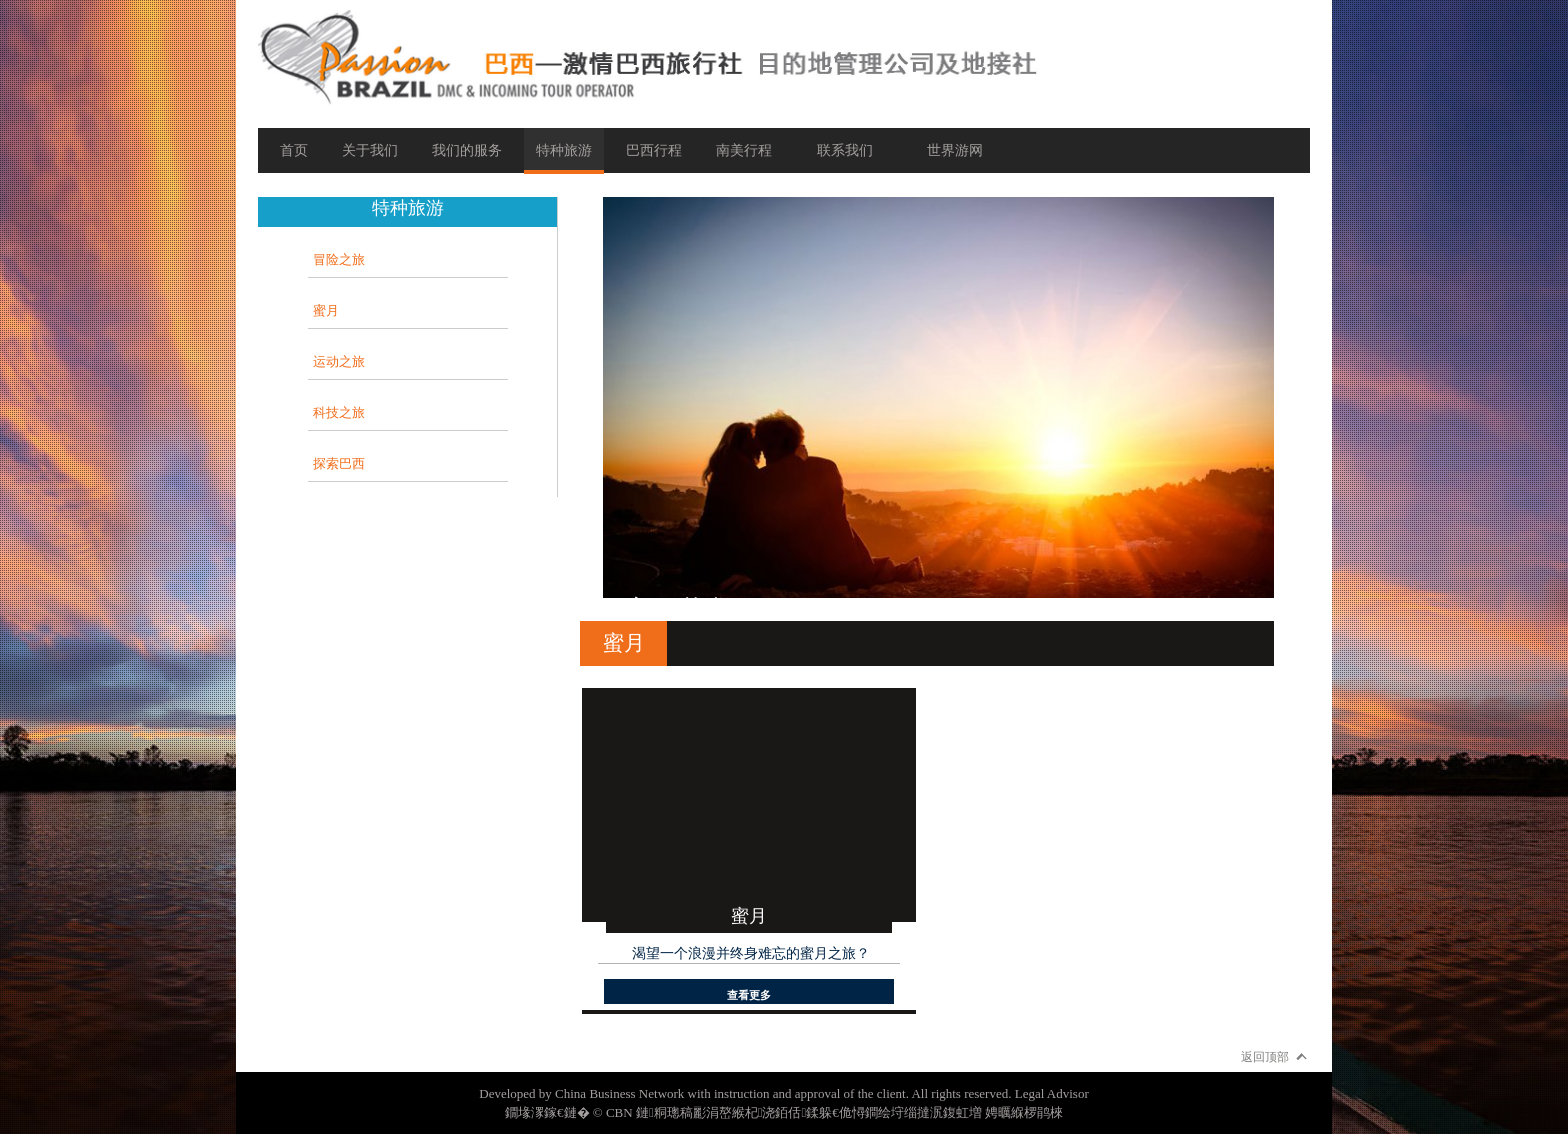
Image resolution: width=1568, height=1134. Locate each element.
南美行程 (744, 150)
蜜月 (326, 310)
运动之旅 (339, 361)
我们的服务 (467, 150)
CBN (619, 1112)
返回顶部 (1265, 1057)
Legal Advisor (1052, 1093)
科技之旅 (339, 412)
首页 (294, 150)
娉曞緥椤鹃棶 (1024, 1112)
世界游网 (955, 150)
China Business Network (619, 1093)
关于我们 (370, 150)
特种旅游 (564, 150)
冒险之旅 (339, 259)
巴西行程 (654, 150)
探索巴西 (339, 463)
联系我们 (845, 150)
